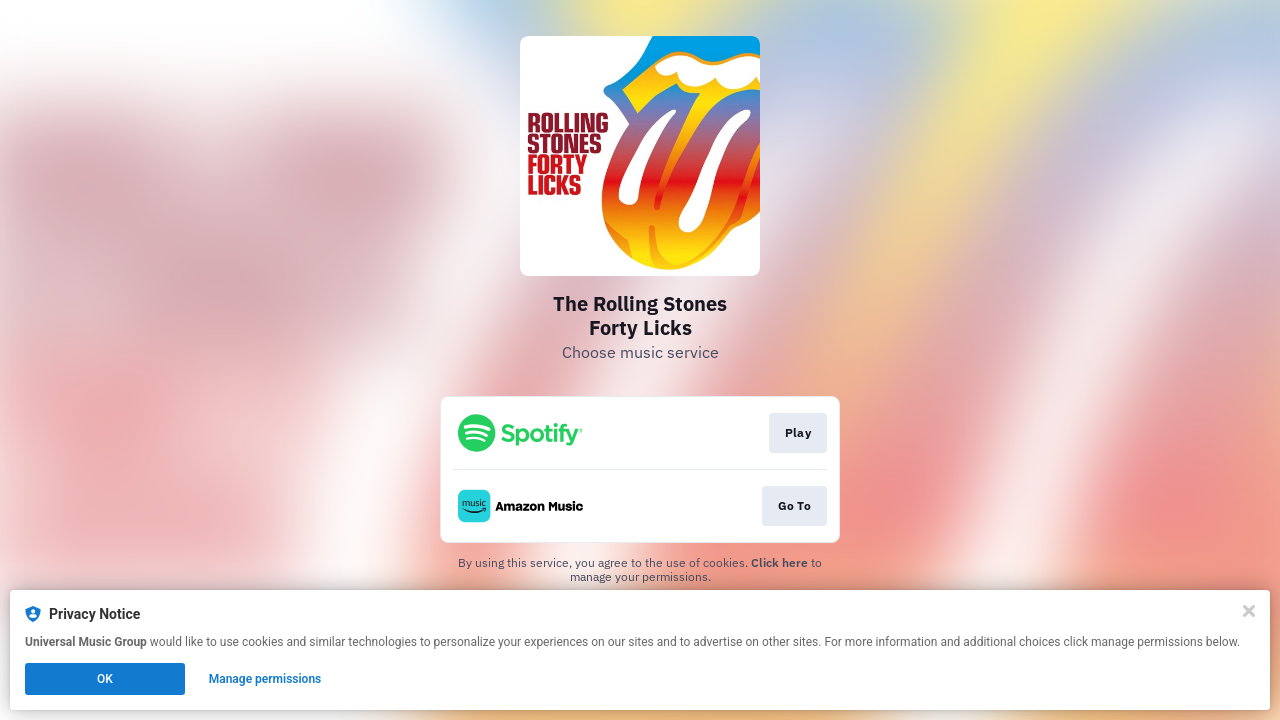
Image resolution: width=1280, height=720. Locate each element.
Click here (779, 562)
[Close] (1249, 611)
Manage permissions (265, 679)
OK (105, 679)
